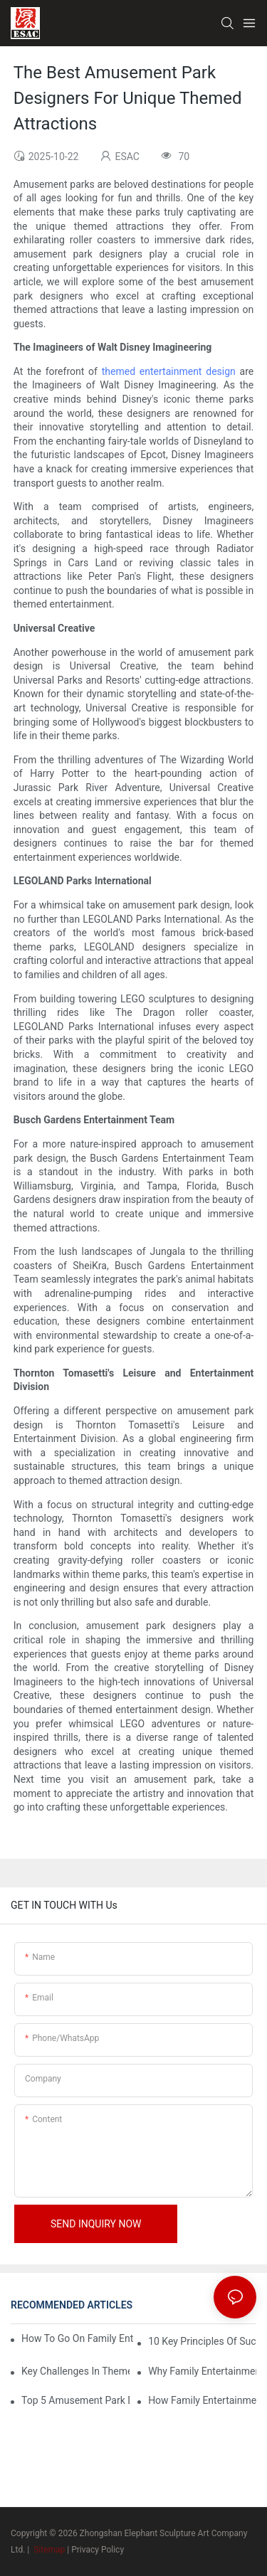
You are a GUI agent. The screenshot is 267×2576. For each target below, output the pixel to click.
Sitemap (48, 2550)
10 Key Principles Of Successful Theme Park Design (202, 2341)
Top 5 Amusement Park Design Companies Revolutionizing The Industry (75, 2400)
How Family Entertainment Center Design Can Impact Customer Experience (202, 2400)
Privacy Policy (97, 2550)
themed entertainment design (169, 371)
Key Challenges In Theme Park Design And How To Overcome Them (75, 2371)
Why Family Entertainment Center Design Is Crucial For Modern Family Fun (202, 2371)
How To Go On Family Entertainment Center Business (77, 2338)
